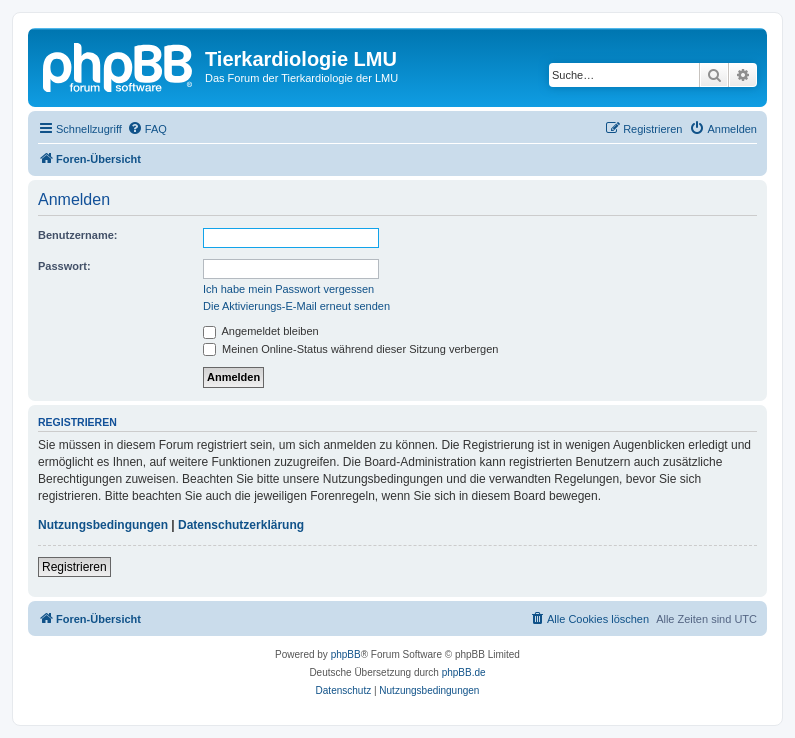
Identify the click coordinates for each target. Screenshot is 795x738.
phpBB (346, 654)
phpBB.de (464, 672)
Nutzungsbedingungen (103, 525)
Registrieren (74, 567)
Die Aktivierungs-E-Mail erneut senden (296, 306)
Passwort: (64, 266)
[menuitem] (147, 129)
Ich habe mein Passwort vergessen (288, 289)
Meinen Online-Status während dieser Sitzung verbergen (350, 349)
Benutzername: (77, 235)
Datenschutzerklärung (241, 525)
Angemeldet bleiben (261, 331)
